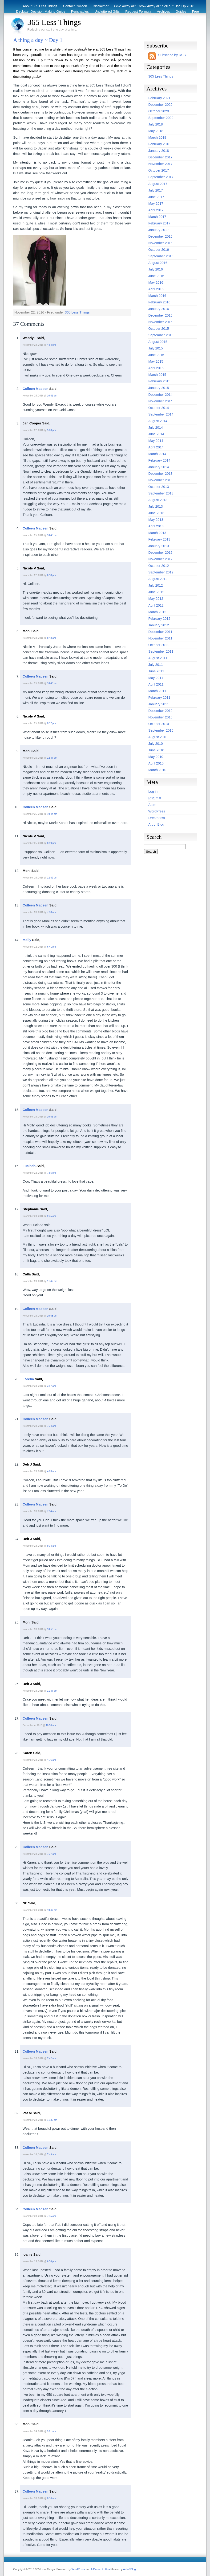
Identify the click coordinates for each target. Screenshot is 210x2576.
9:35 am (51, 1216)
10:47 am (52, 1910)
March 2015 (157, 374)
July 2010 (155, 743)
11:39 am (52, 2120)
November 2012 (160, 559)
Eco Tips (170, 17)
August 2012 (157, 579)
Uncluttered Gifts (107, 11)
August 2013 (157, 500)
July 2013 (155, 506)
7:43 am (51, 2154)
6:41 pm (51, 946)
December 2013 (160, 473)
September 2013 (160, 493)
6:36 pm (51, 2261)
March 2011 (157, 691)
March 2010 (157, 770)
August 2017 (157, 184)
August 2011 (157, 658)
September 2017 (160, 177)
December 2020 (160, 104)
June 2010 (156, 750)
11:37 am (52, 1691)
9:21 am (51, 2431)
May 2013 (155, 519)
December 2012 (160, 552)
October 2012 (158, 566)
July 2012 (155, 585)
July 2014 (155, 427)
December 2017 (160, 157)
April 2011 (156, 684)
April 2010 (156, 763)
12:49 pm (52, 877)
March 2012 (157, 612)
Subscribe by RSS (172, 55)
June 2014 (156, 434)
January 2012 (158, 625)
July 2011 (155, 665)
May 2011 (155, 678)
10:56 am (52, 1116)
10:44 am (52, 814)
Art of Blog (156, 824)
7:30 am (51, 912)
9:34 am (51, 1546)
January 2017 (158, 230)
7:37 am (51, 1854)
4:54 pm (51, 345)
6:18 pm (51, 575)
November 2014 (160, 401)
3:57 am (51, 1386)
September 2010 (160, 730)
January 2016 (158, 309)
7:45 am (51, 2216)
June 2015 (156, 355)
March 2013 (157, 533)
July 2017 (155, 190)
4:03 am (51, 1471)
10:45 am (52, 683)
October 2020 (158, 111)
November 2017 (160, 164)
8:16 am (51, 2498)
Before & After (148, 17)
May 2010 (155, 757)
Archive (188, 17)
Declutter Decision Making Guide (40, 11)
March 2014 (157, 454)
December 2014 (160, 394)
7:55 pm (51, 1173)
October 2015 (158, 328)
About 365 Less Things (40, 6)
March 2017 (157, 217)
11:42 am (52, 1281)
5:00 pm (51, 430)
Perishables (80, 11)
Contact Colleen (75, 6)
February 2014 (159, 460)
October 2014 (158, 408)
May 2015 (155, 361)
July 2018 (155, 124)
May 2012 (155, 598)
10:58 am (52, 1315)
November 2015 (160, 322)
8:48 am (51, 638)
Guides (181, 11)
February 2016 (159, 302)
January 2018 (158, 151)
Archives (163, 11)
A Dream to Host (100, 2569)
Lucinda (29, 1166)
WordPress (156, 811)
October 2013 (158, 487)
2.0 (154, 798)
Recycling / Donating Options (110, 17)
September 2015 (160, 335)
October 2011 (158, 645)
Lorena (28, 1379)
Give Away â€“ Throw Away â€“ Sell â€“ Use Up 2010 (154, 6)
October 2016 (158, 249)
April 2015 (156, 368)
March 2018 (157, 137)
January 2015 (158, 388)
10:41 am (52, 395)
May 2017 (155, 203)
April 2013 (156, 526)
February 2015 (159, 381)
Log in (153, 791)
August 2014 (157, 421)
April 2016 (156, 289)
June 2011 (156, 671)
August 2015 (157, 342)
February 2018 (159, 144)
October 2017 (158, 170)
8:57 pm (51, 723)
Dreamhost (156, 818)
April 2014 (156, 447)
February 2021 (159, 98)
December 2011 (160, 632)
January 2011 (158, 704)
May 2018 (155, 131)
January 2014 (158, 467)
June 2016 (156, 276)
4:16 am (51, 1760)
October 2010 (158, 724)
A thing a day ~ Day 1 (37, 40)
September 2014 (160, 414)
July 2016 (155, 269)
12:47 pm (52, 758)
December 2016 (160, 236)
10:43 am (52, 535)
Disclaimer (101, 6)
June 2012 (156, 592)
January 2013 (158, 546)
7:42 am (51, 2058)
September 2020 (160, 118)
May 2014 (155, 441)
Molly (27, 940)
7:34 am (51, 1426)
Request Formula (138, 11)
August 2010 (157, 737)
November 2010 (160, 717)
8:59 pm (51, 843)
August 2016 (157, 263)
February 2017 (159, 223)
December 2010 (160, 711)
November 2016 (160, 243)
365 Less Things (54, 22)
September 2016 (160, 256)
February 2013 (159, 539)
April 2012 (156, 605)
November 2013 (160, 480)
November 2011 (160, 638)
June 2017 (156, 197)
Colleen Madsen (35, 389)
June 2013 (156, 513)
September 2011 (160, 651)
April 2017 (156, 210)
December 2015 (160, 315)
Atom (152, 805)
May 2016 (155, 282)
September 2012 (160, 572)
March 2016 (157, 296)
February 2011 (159, 697)
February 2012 (159, 618)
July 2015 (155, 348)
